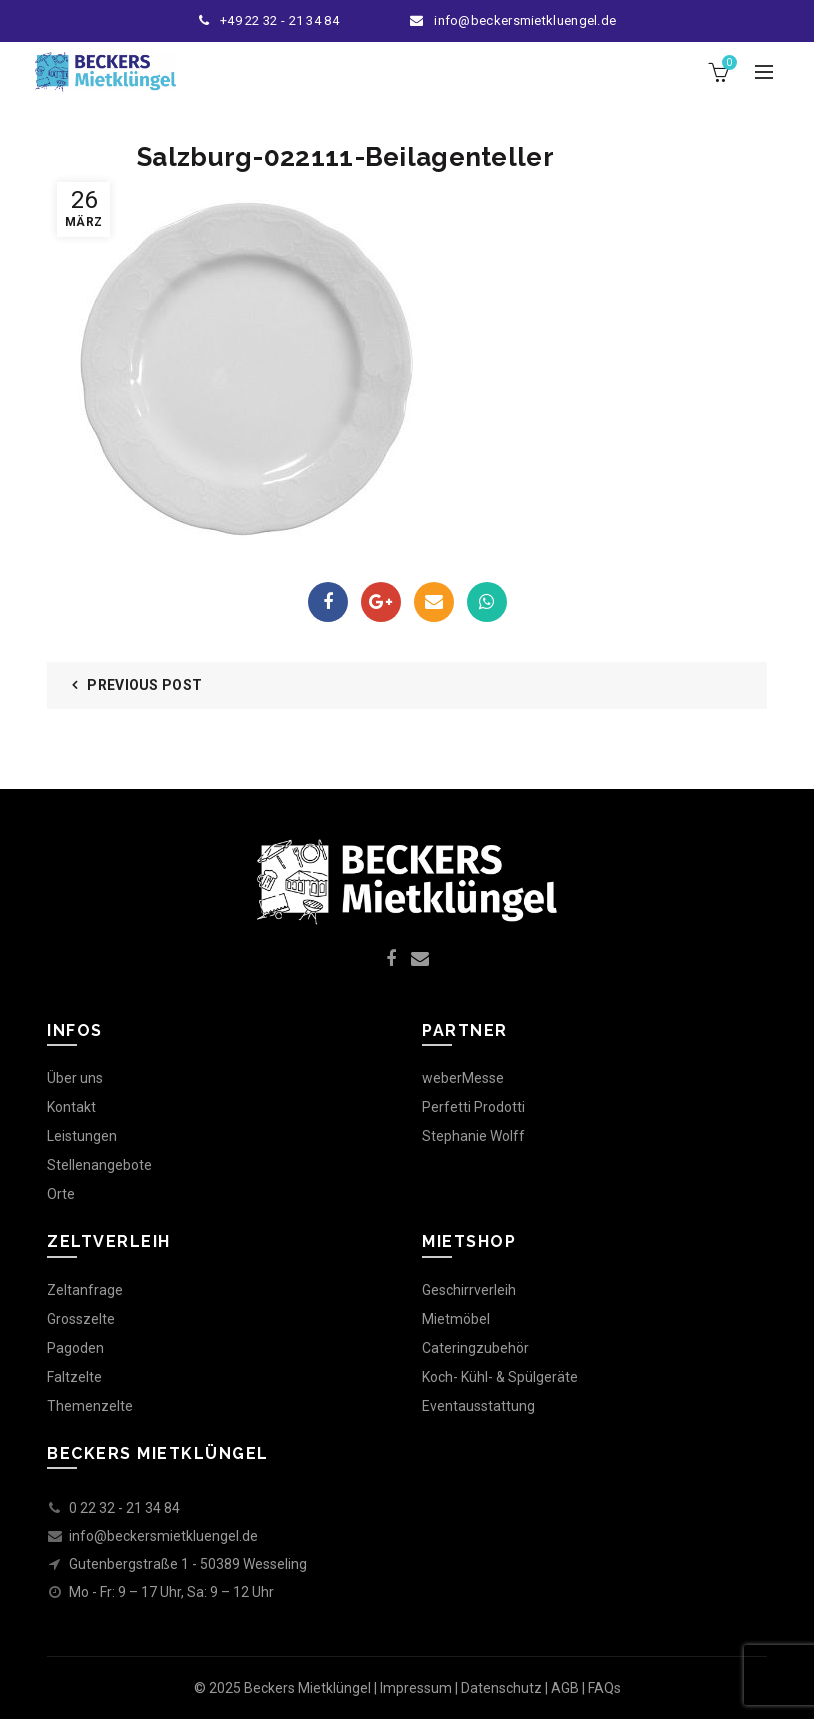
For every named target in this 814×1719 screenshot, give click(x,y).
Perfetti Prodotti (473, 1107)
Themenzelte (90, 1406)
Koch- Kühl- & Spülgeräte (500, 1377)
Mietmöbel (456, 1319)
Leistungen (82, 1136)
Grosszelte (81, 1319)
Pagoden (75, 1348)
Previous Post (144, 685)
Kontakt (71, 1107)
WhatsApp (487, 602)
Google (381, 602)
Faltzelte (74, 1377)
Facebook (328, 602)
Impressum (416, 1688)
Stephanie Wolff (473, 1136)
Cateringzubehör (475, 1348)
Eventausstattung (478, 1406)
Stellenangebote (99, 1165)
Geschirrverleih (469, 1290)
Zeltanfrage (85, 1290)
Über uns (75, 1078)
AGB (565, 1688)
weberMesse (463, 1078)
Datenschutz (501, 1688)
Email (434, 602)
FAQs (604, 1688)
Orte (61, 1194)
